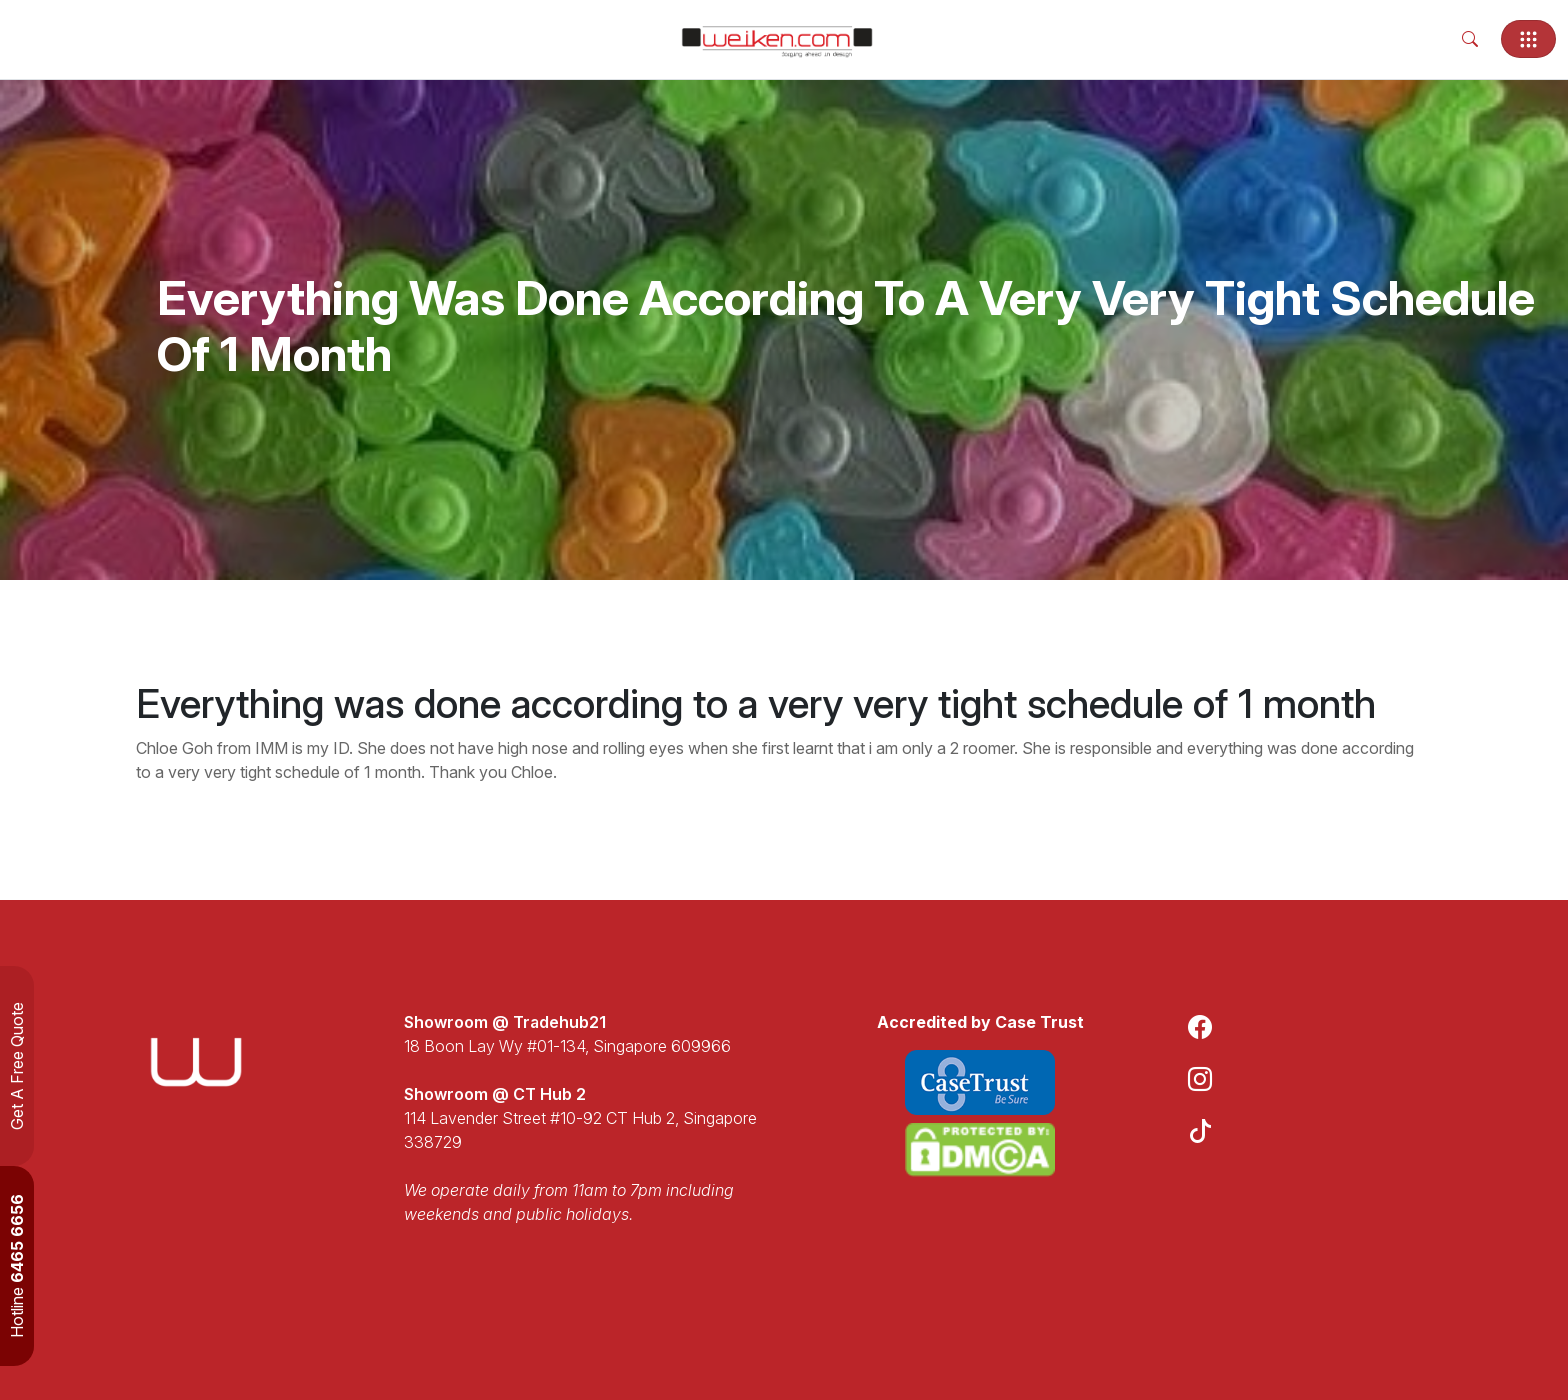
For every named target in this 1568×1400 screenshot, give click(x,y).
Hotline (17, 1266)
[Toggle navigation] (1528, 39)
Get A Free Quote (17, 1066)
